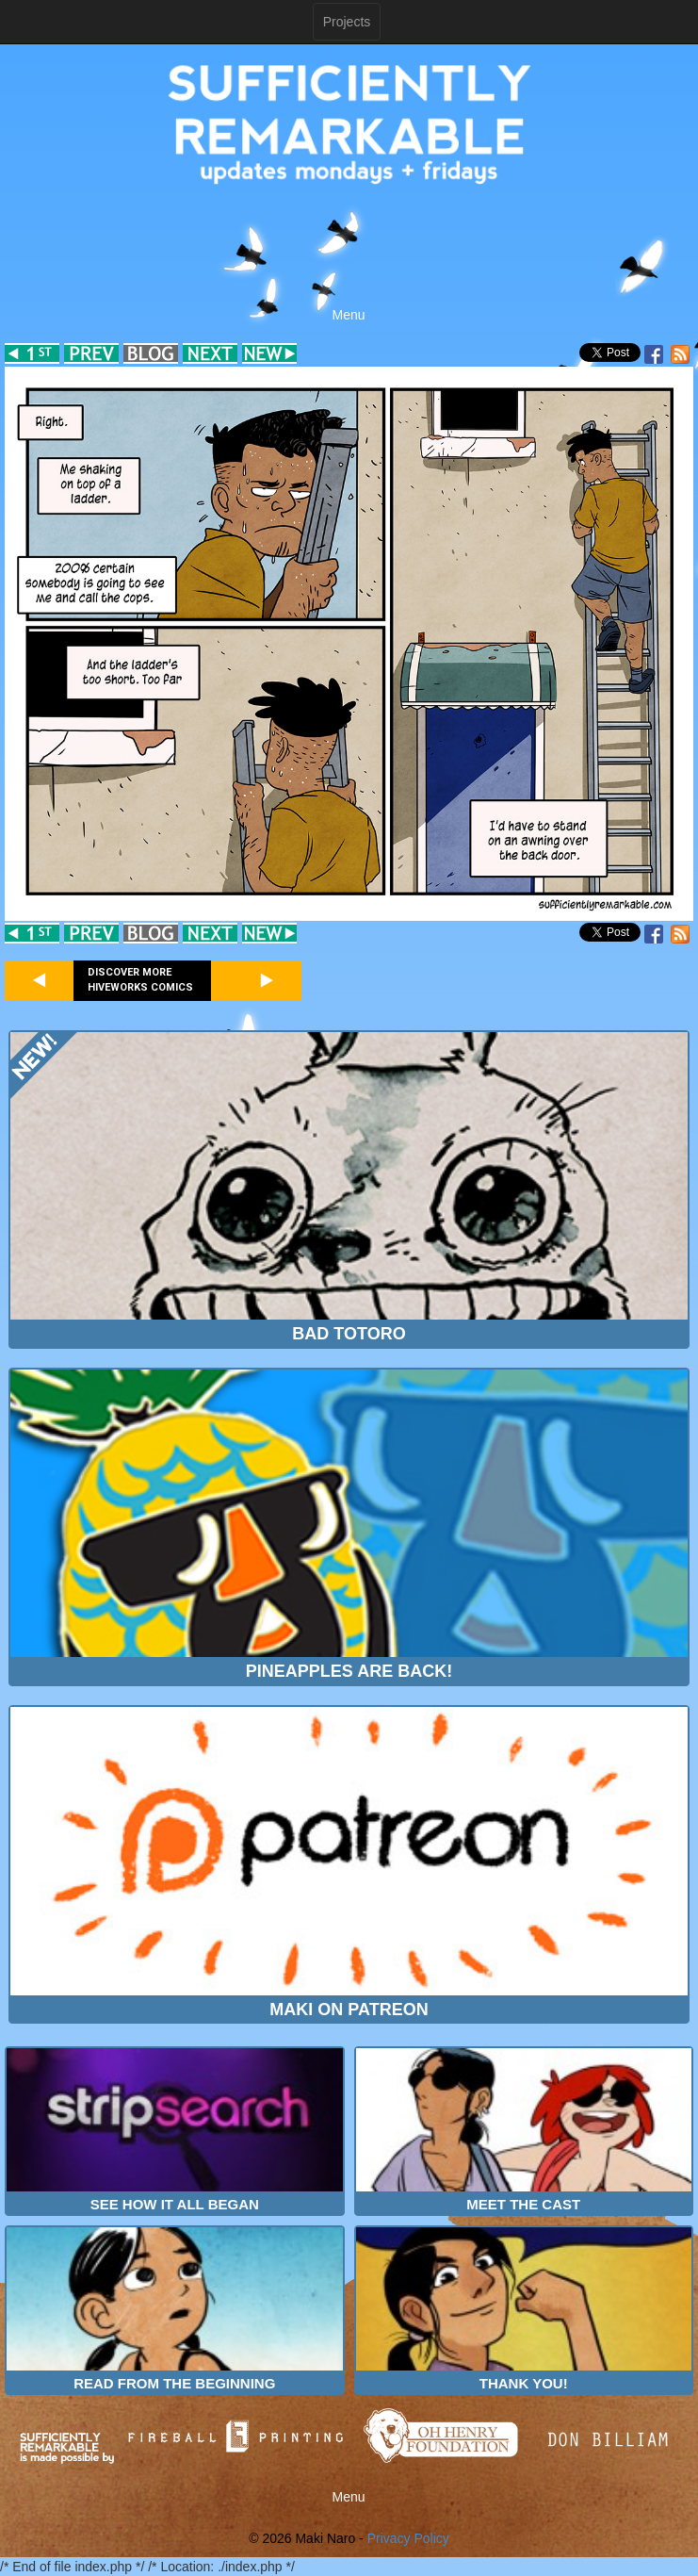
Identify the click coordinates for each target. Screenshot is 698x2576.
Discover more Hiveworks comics (140, 979)
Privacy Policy (408, 2538)
